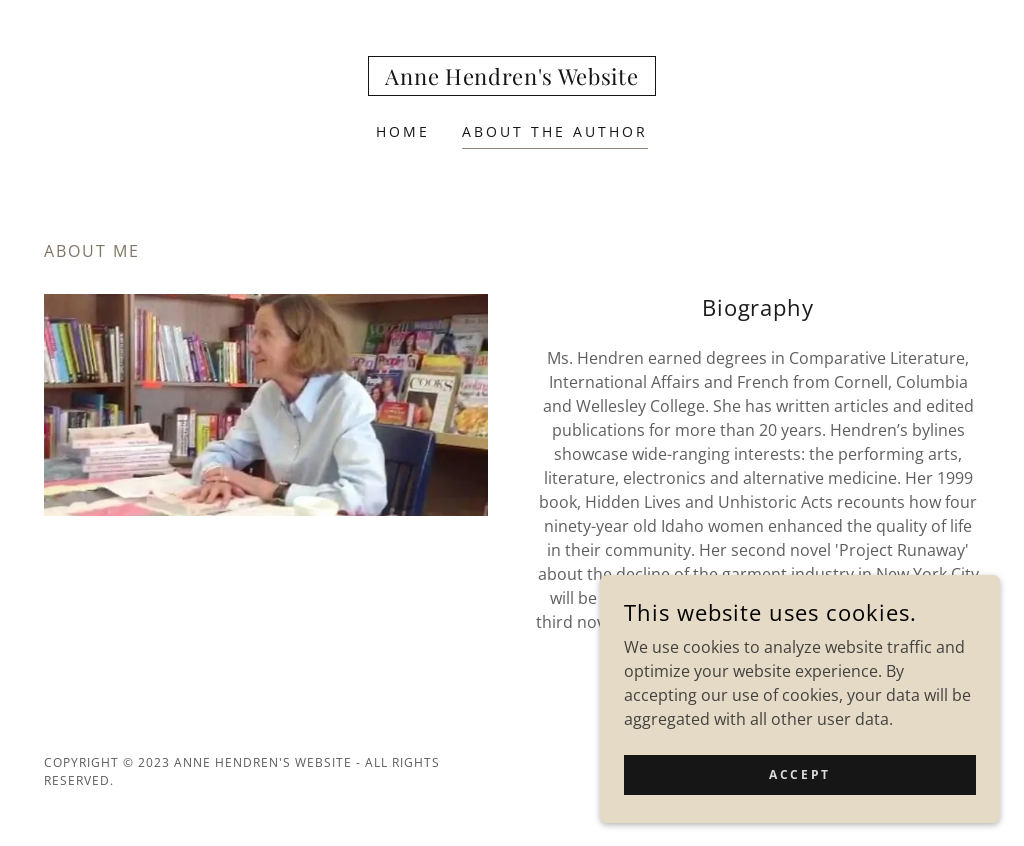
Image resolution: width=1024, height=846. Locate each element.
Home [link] (403, 131)
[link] (511, 79)
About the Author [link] (555, 131)
